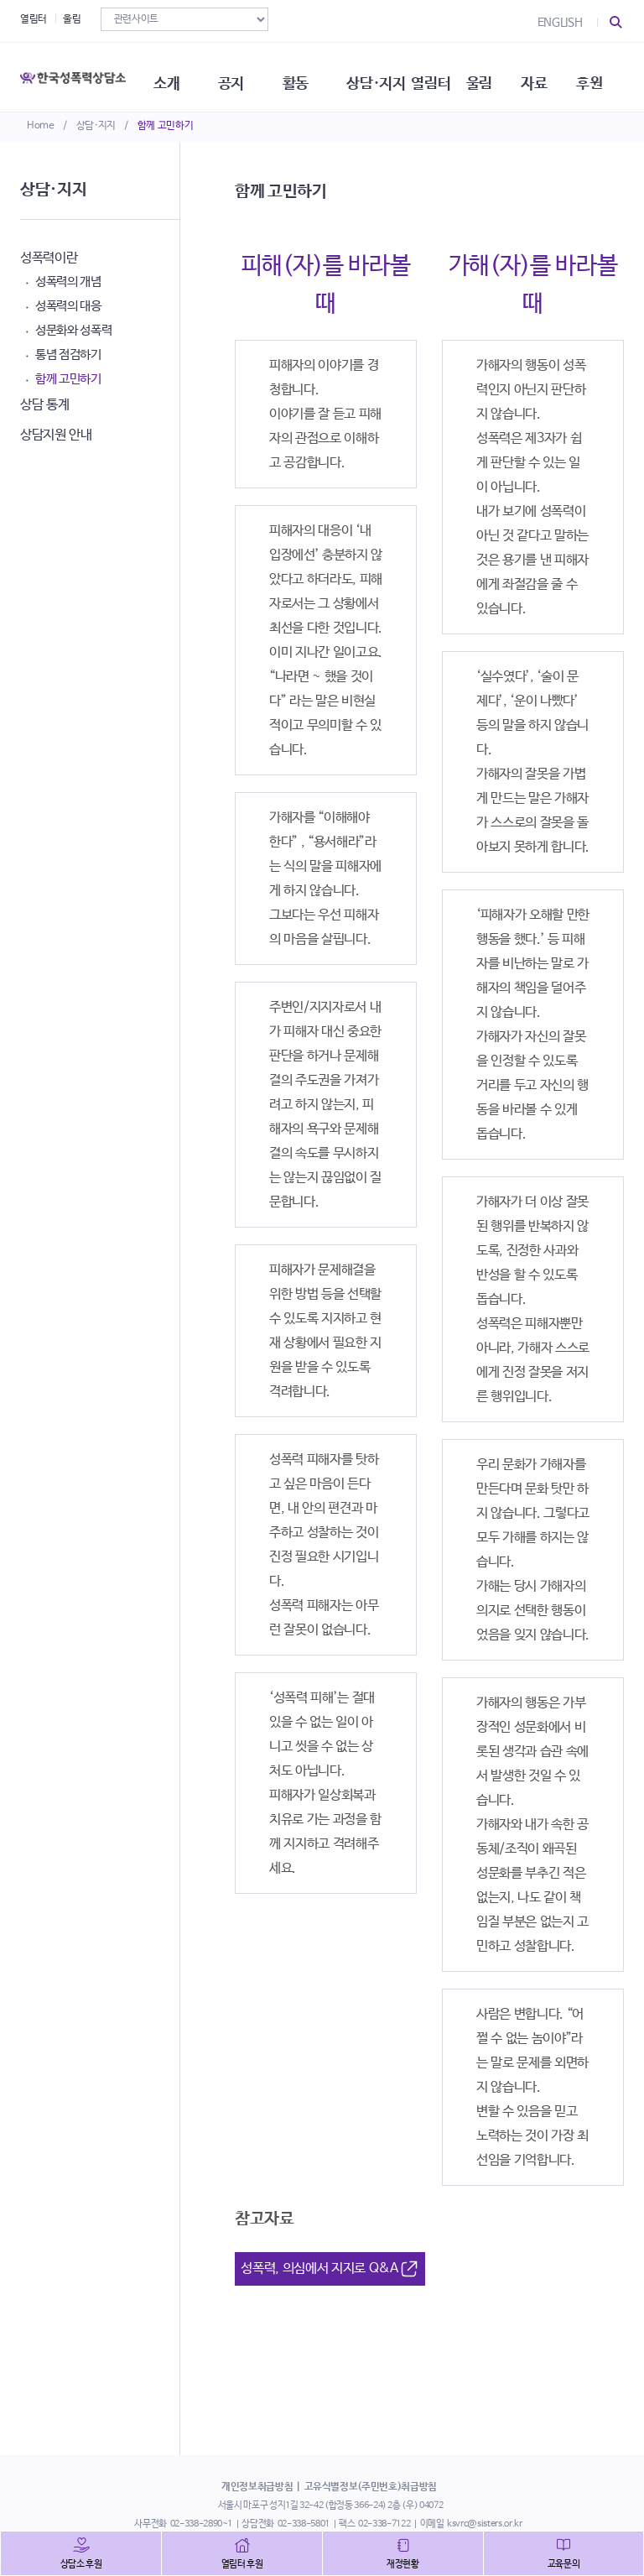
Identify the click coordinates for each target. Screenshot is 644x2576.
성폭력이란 (48, 258)
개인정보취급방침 (257, 2487)
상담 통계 (44, 405)
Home (41, 126)
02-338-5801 (304, 2524)
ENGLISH (560, 22)
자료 (550, 75)
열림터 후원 (242, 2564)
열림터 (33, 19)
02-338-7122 (384, 2524)
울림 (71, 19)
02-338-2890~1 (201, 2524)
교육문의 (564, 2564)
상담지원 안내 (56, 435)
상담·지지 (96, 126)
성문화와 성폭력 (73, 330)
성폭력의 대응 (68, 306)
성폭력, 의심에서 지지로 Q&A (329, 2269)
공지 (239, 75)
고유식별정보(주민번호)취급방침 (370, 2487)
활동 (305, 75)
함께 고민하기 (166, 126)
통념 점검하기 (68, 354)
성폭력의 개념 (68, 281)
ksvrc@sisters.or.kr (484, 2524)
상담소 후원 (81, 2564)
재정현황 (403, 2564)
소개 (173, 75)
